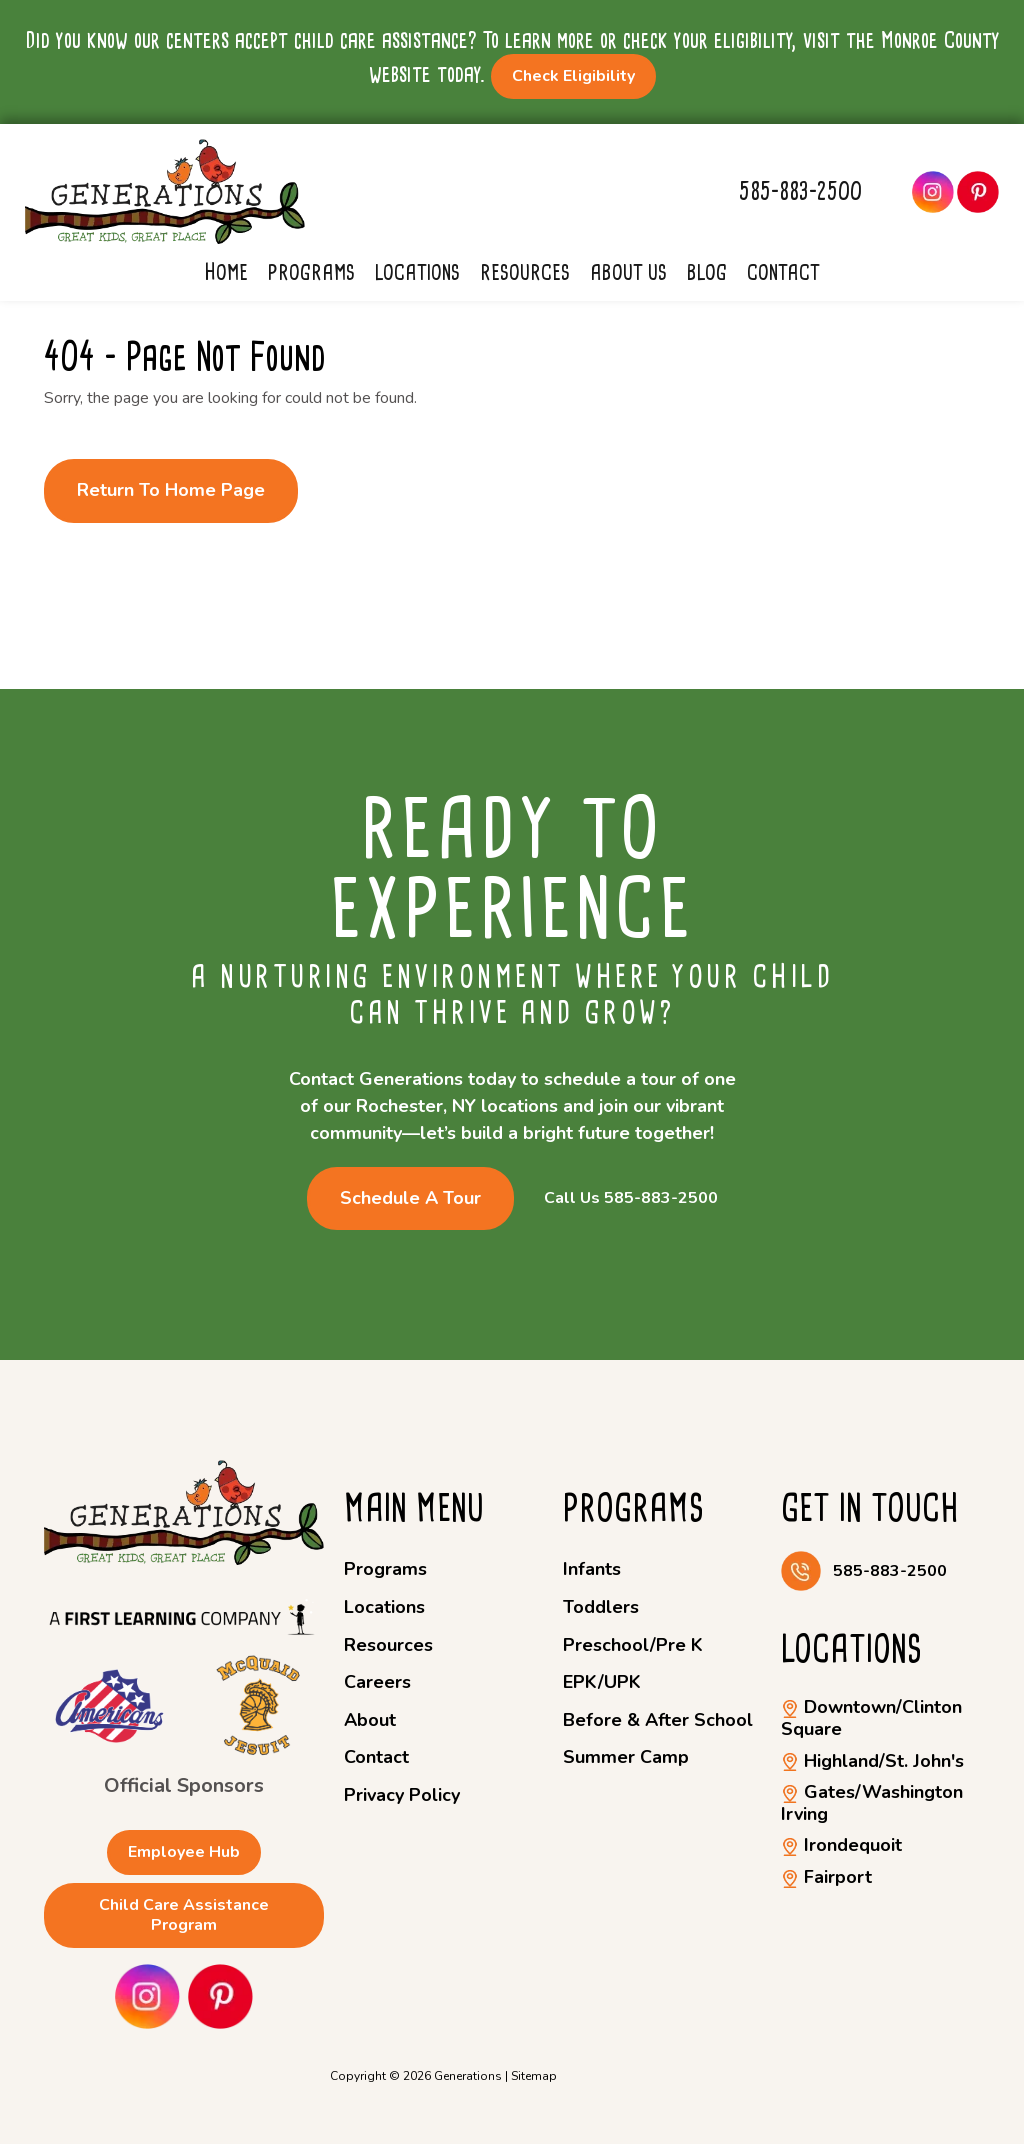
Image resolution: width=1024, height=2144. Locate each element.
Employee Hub (184, 1852)
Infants (592, 1569)
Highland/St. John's (872, 1761)
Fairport (826, 1877)
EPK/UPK (602, 1682)
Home (226, 272)
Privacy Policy (402, 1795)
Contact (783, 272)
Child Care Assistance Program (184, 1914)
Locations (417, 272)
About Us (628, 272)
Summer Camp (626, 1757)
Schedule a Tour (410, 1198)
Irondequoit (841, 1845)
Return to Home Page (171, 490)
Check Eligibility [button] (573, 76)
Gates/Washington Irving (872, 1803)
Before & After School (658, 1720)
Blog (707, 272)
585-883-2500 (800, 191)
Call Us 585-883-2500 (631, 1198)
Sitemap (534, 2076)
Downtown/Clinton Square (871, 1718)
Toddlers (601, 1607)
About (370, 1720)
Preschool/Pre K (633, 1645)
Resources (525, 272)
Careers (377, 1682)
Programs (311, 272)
